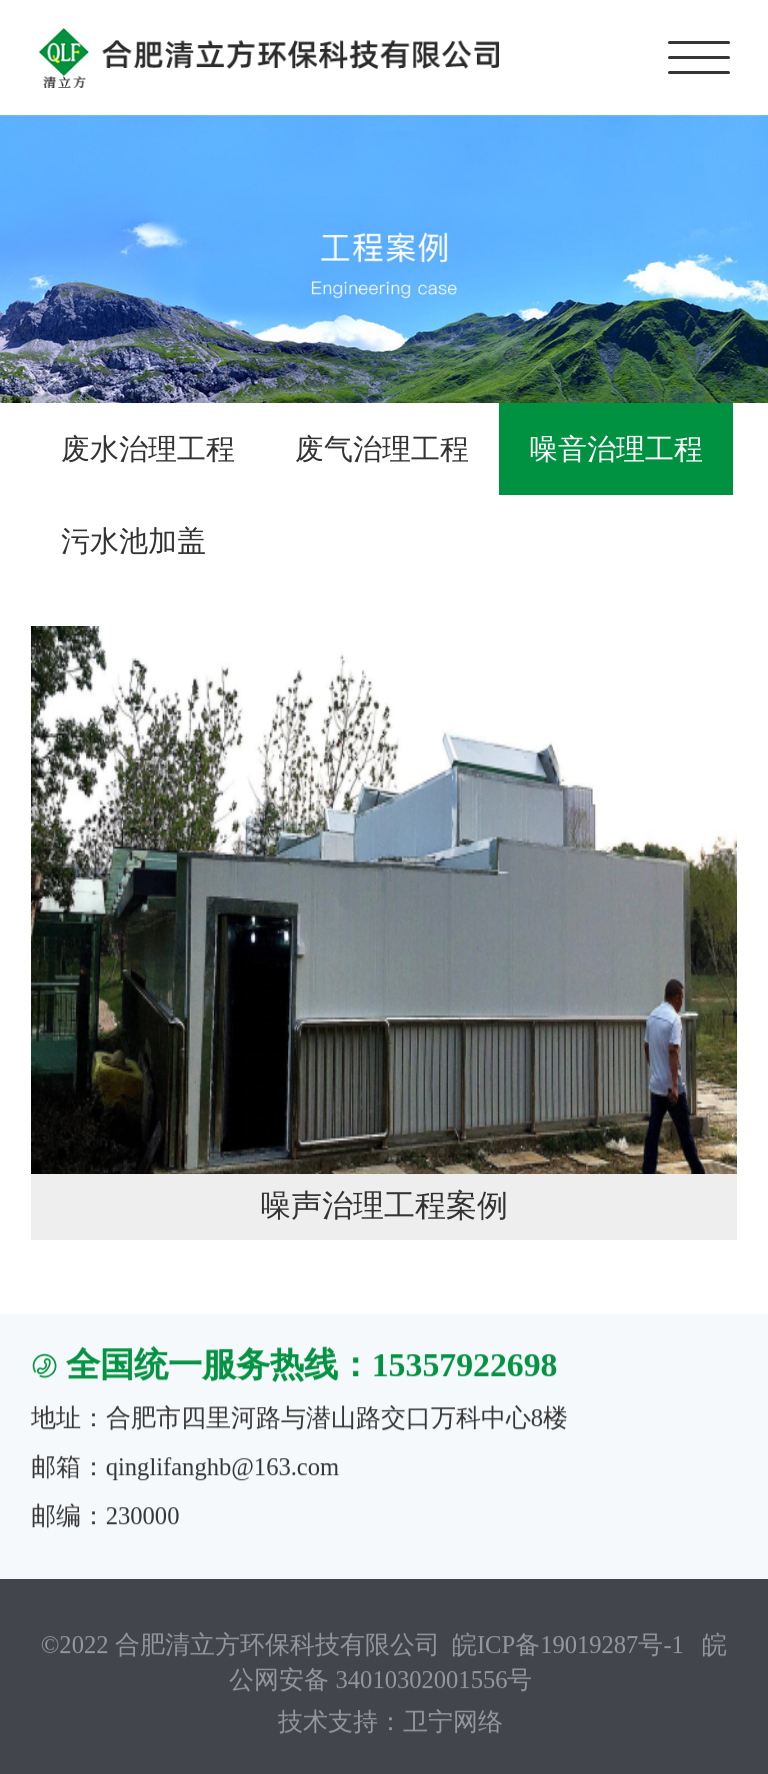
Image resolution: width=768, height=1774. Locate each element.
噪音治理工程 (616, 449)
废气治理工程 (382, 449)
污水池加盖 (133, 541)
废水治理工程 (148, 449)
